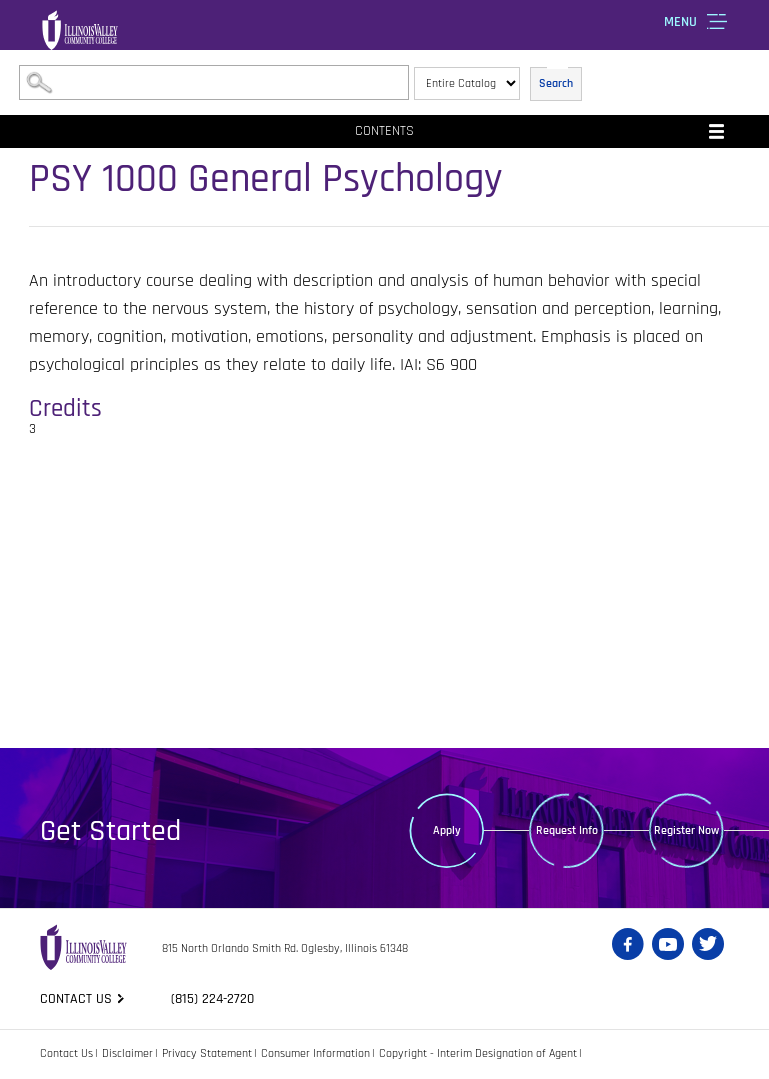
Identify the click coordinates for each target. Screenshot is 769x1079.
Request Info (567, 830)
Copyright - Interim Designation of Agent (478, 1053)
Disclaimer (127, 1053)
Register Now (686, 830)
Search (556, 83)
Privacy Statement (207, 1053)
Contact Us (66, 1053)
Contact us (76, 999)
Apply (447, 830)
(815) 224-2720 (212, 999)
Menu (680, 22)
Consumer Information (315, 1053)
